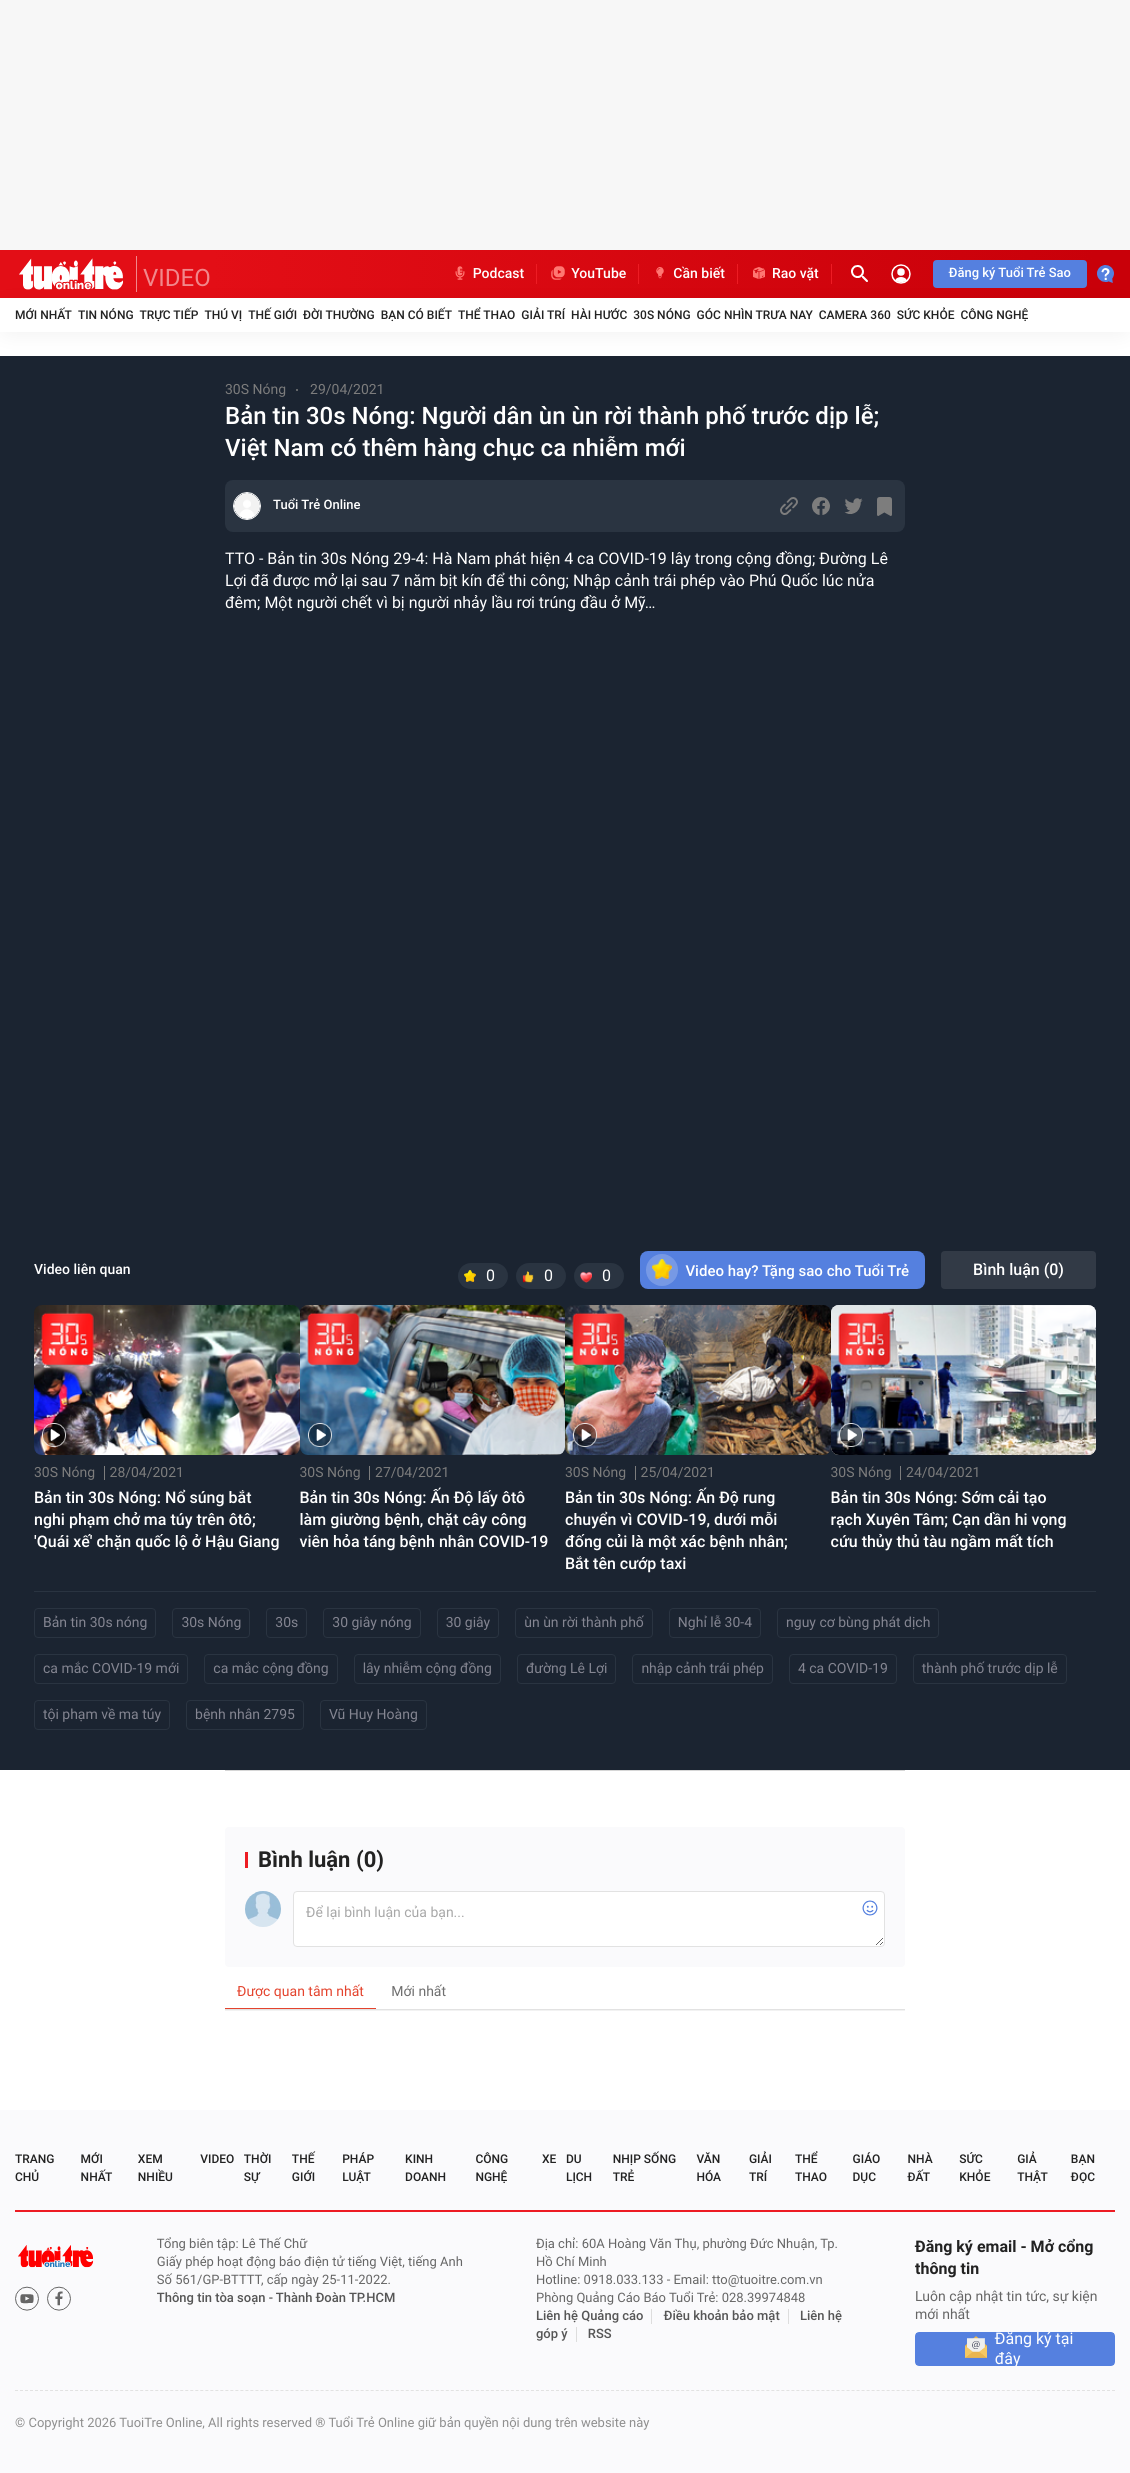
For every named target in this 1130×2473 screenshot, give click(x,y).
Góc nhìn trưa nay (755, 315)
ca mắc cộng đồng (270, 1669)
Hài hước (599, 315)
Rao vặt (784, 274)
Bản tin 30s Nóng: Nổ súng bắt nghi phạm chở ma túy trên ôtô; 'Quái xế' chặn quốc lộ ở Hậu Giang (157, 1519)
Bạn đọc (1083, 2168)
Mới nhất (43, 315)
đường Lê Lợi (566, 1669)
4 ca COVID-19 (843, 1669)
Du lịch (579, 2168)
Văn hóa (708, 2168)
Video (217, 2159)
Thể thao (486, 315)
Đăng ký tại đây (1034, 2349)
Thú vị (223, 315)
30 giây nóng (371, 1623)
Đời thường (339, 315)
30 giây (468, 1623)
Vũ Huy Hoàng (373, 1715)
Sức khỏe (926, 315)
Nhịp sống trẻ (644, 2168)
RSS (600, 2334)
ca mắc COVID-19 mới (111, 1669)
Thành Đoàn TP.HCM (335, 2298)
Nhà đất (919, 2168)
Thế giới (272, 315)
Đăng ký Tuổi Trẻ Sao (1010, 273)
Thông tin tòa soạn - (216, 2298)
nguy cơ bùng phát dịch (858, 1623)
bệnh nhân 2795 (245, 1715)
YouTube (587, 274)
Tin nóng (106, 315)
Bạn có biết (416, 315)
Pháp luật (358, 2168)
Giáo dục (867, 2168)
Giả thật (1032, 2168)
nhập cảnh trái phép (702, 1669)
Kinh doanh (425, 2168)
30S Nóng (661, 315)
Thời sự (258, 2168)
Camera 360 (855, 315)
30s (286, 1623)
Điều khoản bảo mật (722, 2316)
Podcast (488, 274)
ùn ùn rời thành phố (584, 1623)
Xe (549, 2159)
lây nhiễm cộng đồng (427, 1669)
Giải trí (543, 315)
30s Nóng (211, 1623)
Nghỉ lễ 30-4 (715, 1623)
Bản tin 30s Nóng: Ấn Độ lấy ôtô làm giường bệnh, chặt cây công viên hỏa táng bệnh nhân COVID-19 (424, 1519)
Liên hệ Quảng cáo (590, 2316)
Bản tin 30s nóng (95, 1623)
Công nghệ (994, 315)
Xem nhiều (155, 2168)
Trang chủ (34, 2168)
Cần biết (688, 274)
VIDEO (177, 278)
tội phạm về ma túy (102, 1715)
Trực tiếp (169, 315)
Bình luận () (1018, 1269)
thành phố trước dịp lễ (990, 1669)
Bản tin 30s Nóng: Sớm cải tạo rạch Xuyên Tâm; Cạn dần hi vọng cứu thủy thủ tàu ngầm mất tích (949, 1519)
